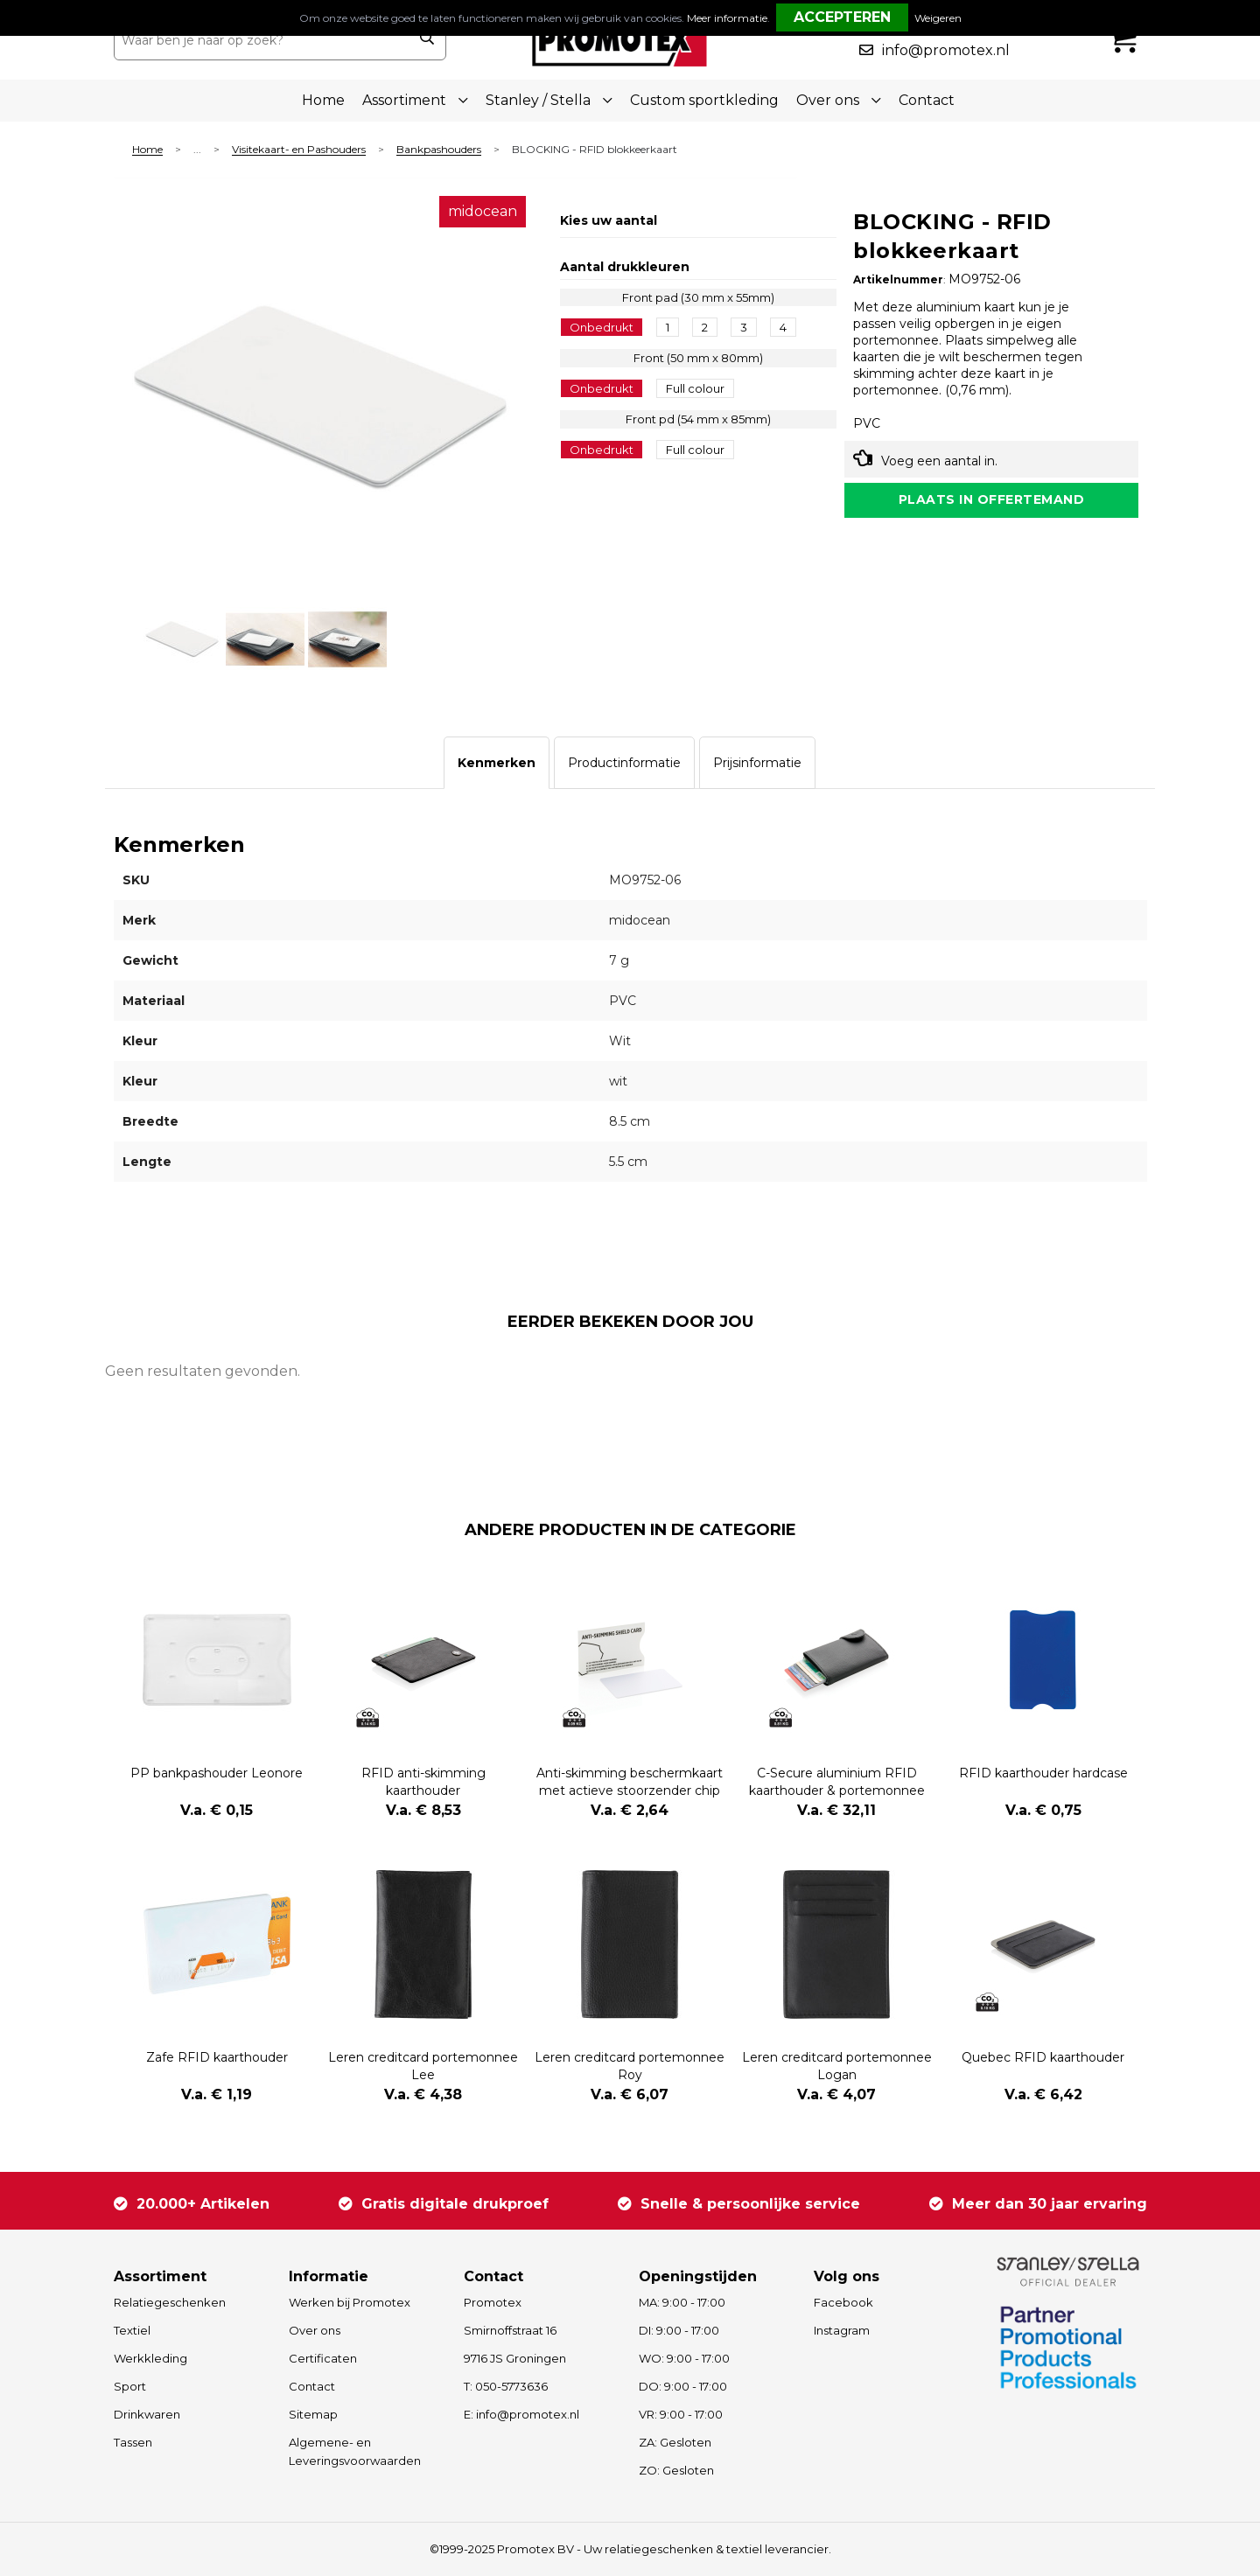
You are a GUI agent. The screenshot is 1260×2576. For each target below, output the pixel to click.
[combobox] (261, 40)
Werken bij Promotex (349, 2302)
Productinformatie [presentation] (624, 763)
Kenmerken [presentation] (497, 763)
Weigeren (938, 17)
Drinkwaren (147, 2414)
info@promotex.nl (946, 50)
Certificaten (323, 2358)
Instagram (842, 2330)
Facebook (843, 2302)
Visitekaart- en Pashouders (299, 150)
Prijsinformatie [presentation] (757, 763)
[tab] (497, 762)
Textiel (132, 2330)
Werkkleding (150, 2358)
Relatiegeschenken (170, 2302)
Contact (927, 100)
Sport (130, 2386)
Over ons (314, 2330)
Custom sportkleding (704, 100)
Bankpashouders (438, 150)
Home (323, 100)
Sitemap (313, 2414)
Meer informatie (727, 17)
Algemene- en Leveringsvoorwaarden (355, 2451)
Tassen (133, 2442)
